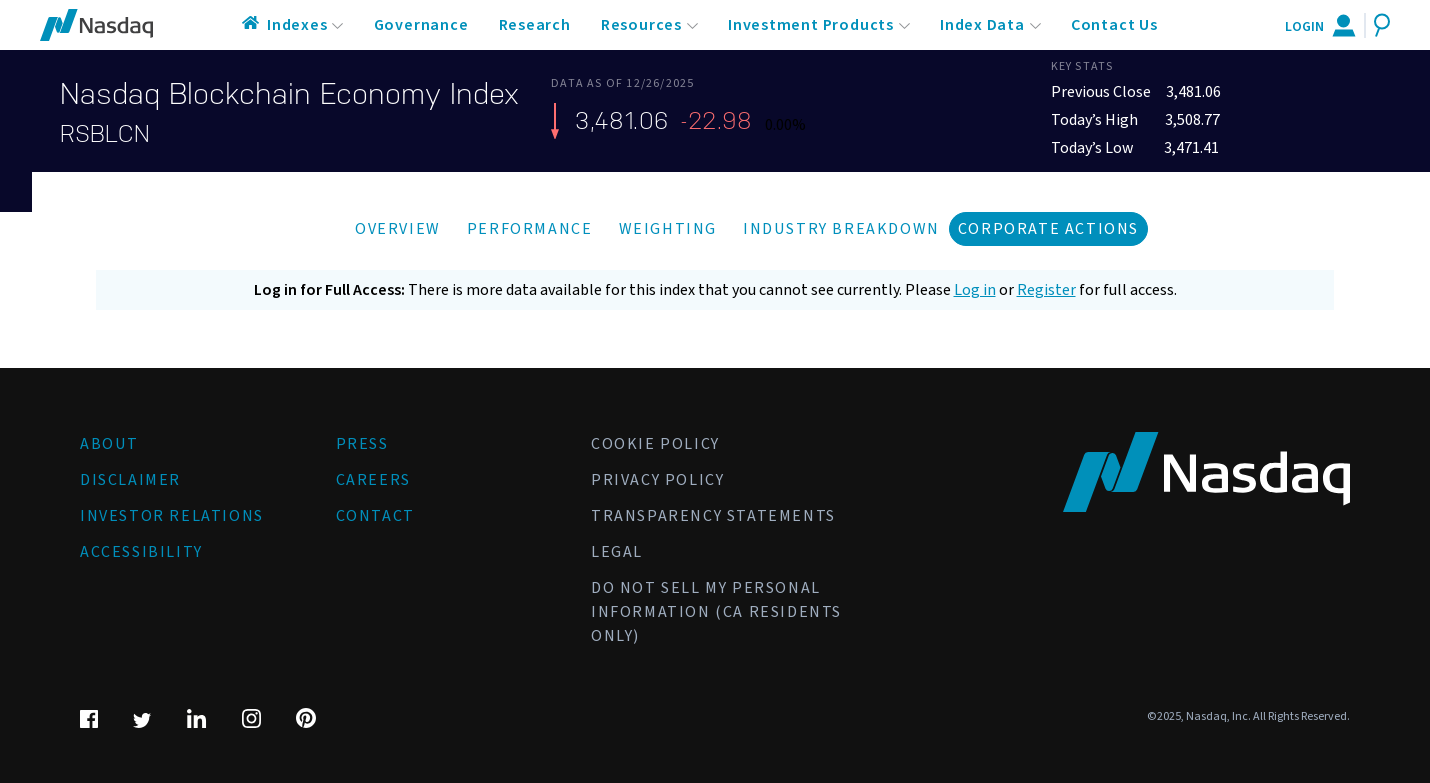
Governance (421, 25)
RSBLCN (105, 134)
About (109, 444)
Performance (530, 229)
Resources (641, 25)
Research (535, 25)
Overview (398, 229)
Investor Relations (172, 516)
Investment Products (811, 25)
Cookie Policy (655, 444)
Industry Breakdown (841, 229)
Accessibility (141, 552)
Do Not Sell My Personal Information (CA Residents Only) (716, 612)
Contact (375, 516)
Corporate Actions (1048, 229)
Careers (373, 480)
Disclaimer (130, 480)
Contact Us (1114, 25)
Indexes (297, 25)
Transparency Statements (713, 516)
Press (362, 444)
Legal (617, 552)
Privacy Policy (657, 480)
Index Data (982, 25)
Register (1046, 290)
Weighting (668, 229)
